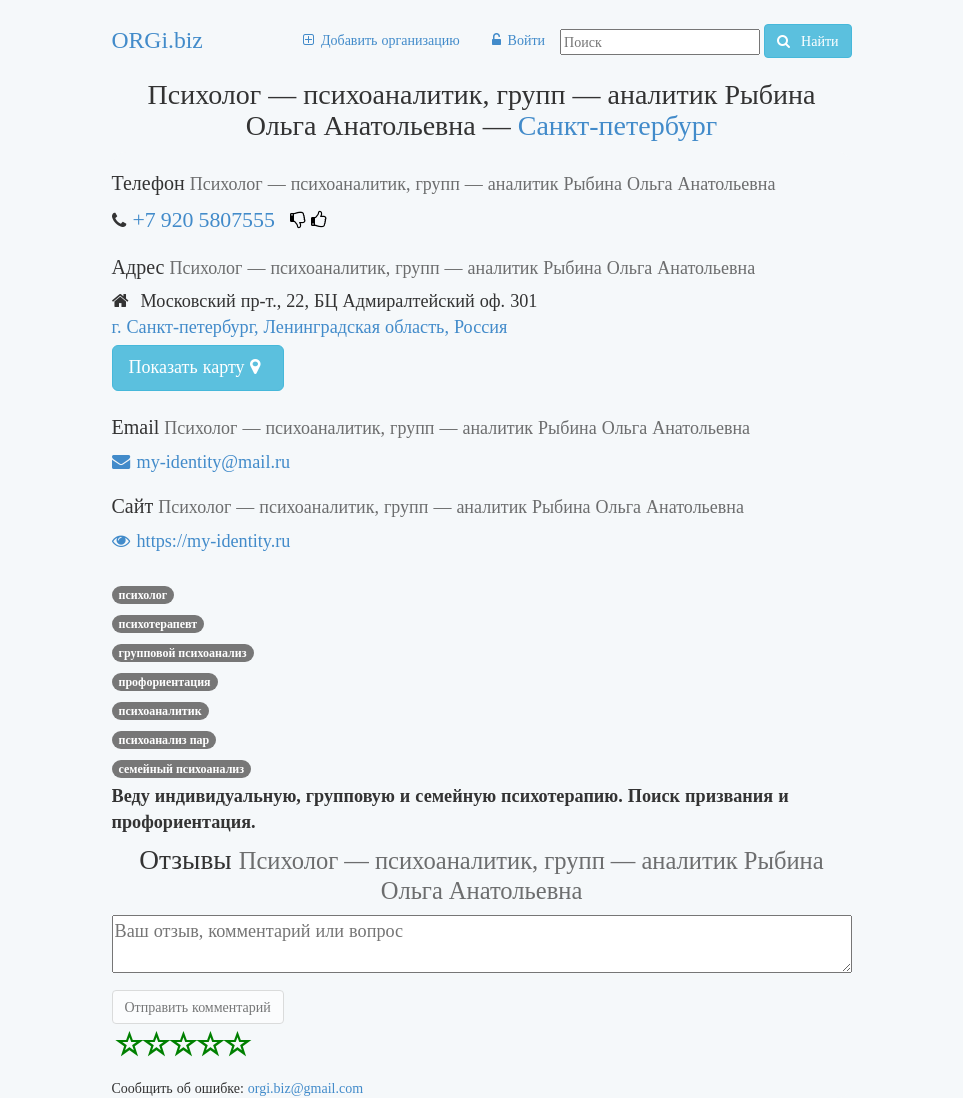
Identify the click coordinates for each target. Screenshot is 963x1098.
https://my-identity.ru (201, 540)
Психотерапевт (158, 624)
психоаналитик (160, 711)
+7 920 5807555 (204, 219)
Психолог (143, 595)
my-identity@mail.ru (201, 461)
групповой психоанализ (183, 653)
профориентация (165, 682)
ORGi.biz (157, 40)
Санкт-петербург (618, 125)
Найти (807, 41)
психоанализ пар (164, 740)
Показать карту (194, 367)
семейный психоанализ (182, 769)
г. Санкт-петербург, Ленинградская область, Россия (310, 326)
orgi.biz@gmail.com (305, 1088)
